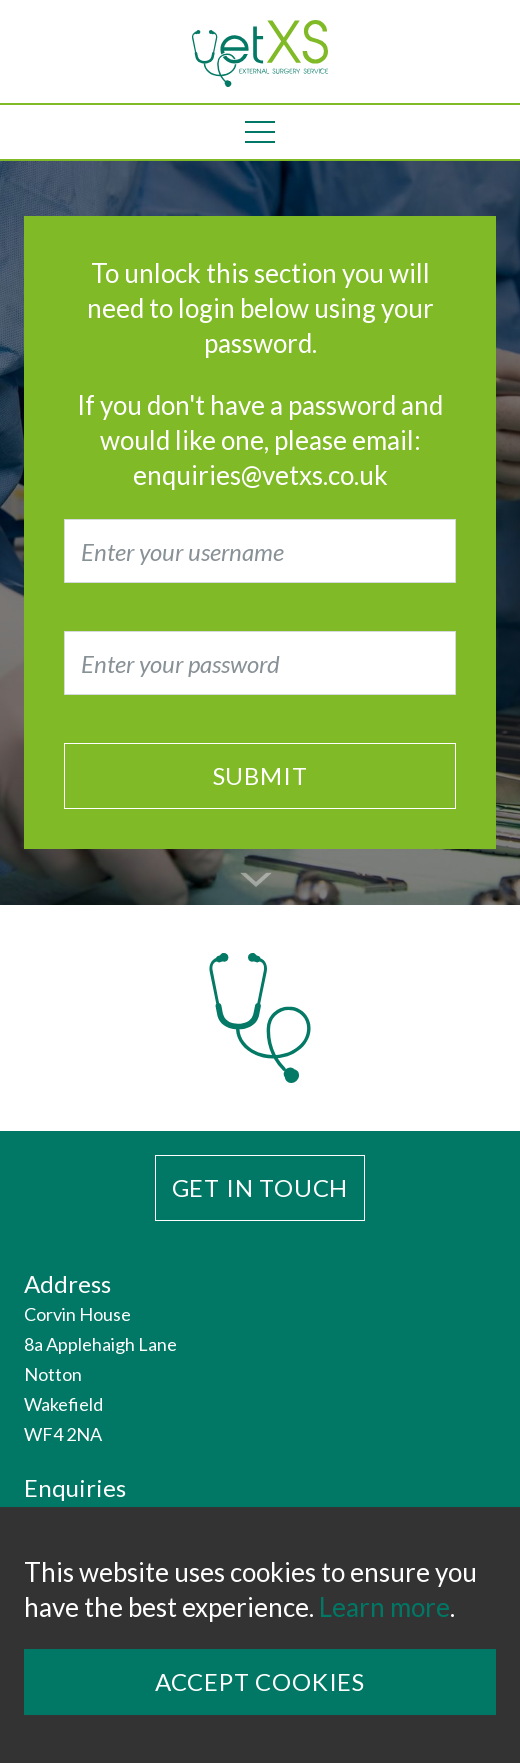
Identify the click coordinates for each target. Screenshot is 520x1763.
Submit (260, 775)
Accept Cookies (260, 1681)
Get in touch (260, 1187)
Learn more (384, 1607)
